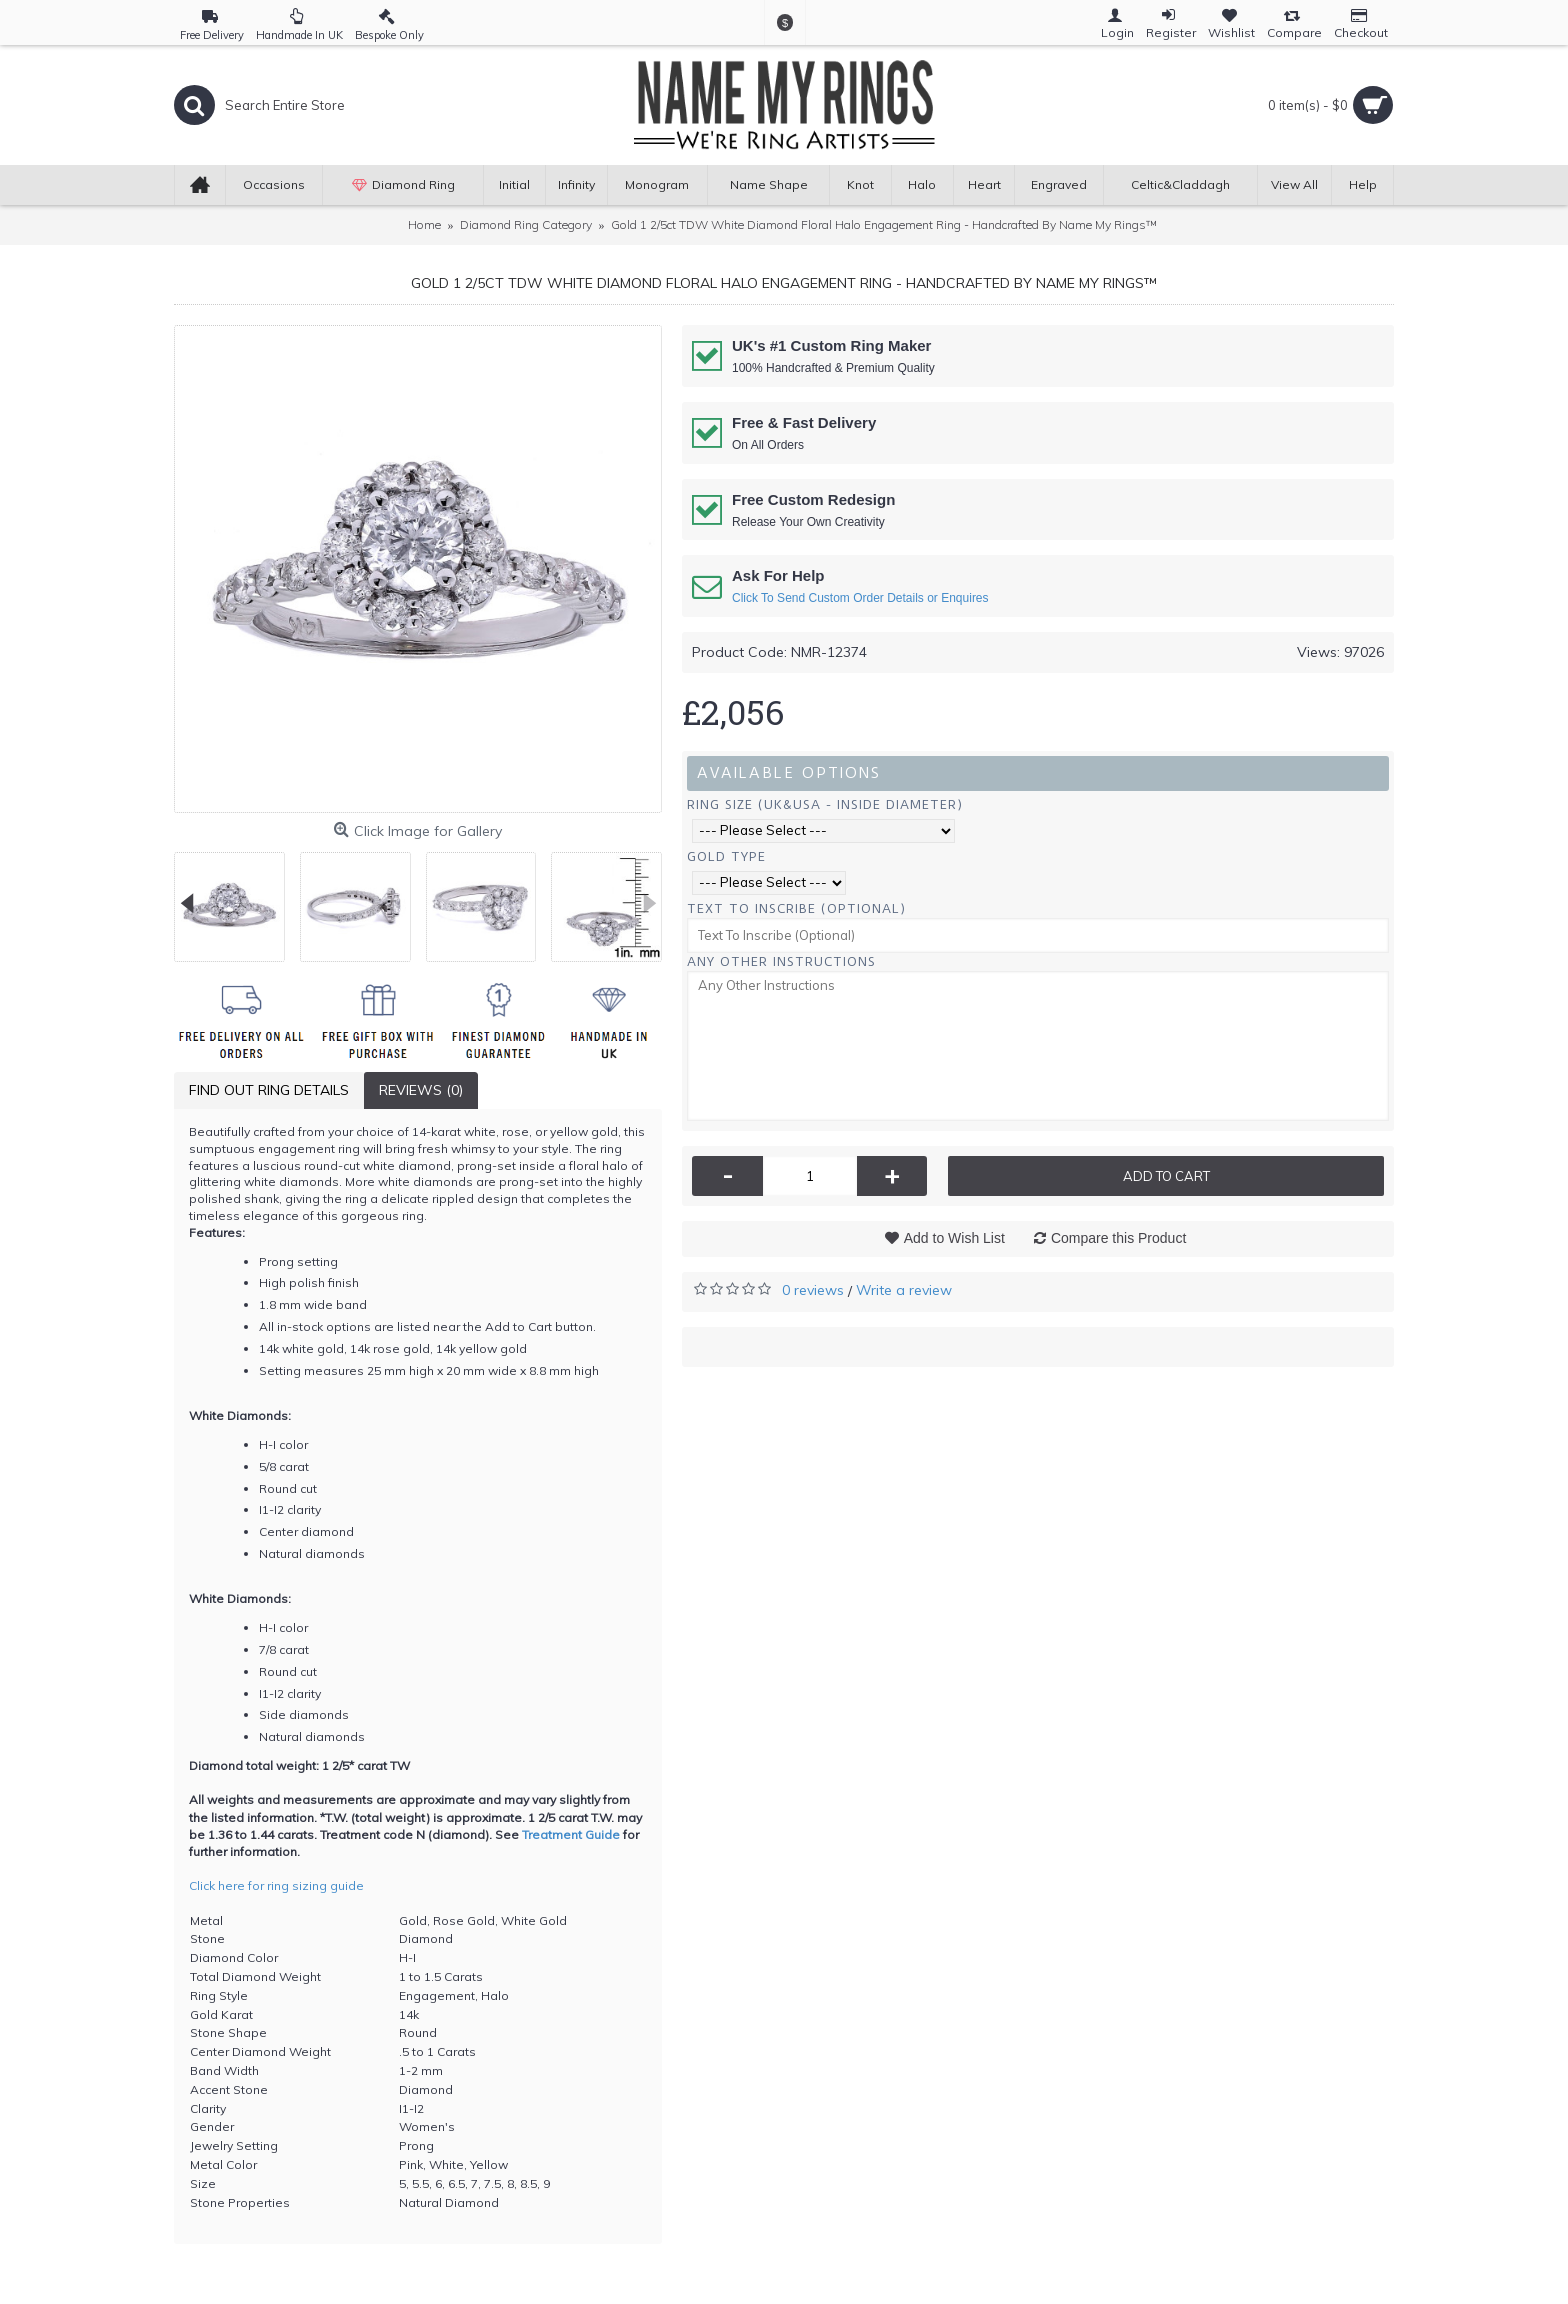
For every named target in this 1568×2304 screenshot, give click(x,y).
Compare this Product (1118, 1238)
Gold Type (726, 856)
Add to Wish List (954, 1238)
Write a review (904, 1290)
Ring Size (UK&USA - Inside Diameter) (825, 804)
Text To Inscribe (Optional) (796, 908)
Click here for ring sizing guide (276, 1885)
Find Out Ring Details (269, 1090)
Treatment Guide (571, 1834)
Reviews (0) (421, 1090)
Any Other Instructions (781, 961)
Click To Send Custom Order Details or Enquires (860, 598)
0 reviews (813, 1290)
